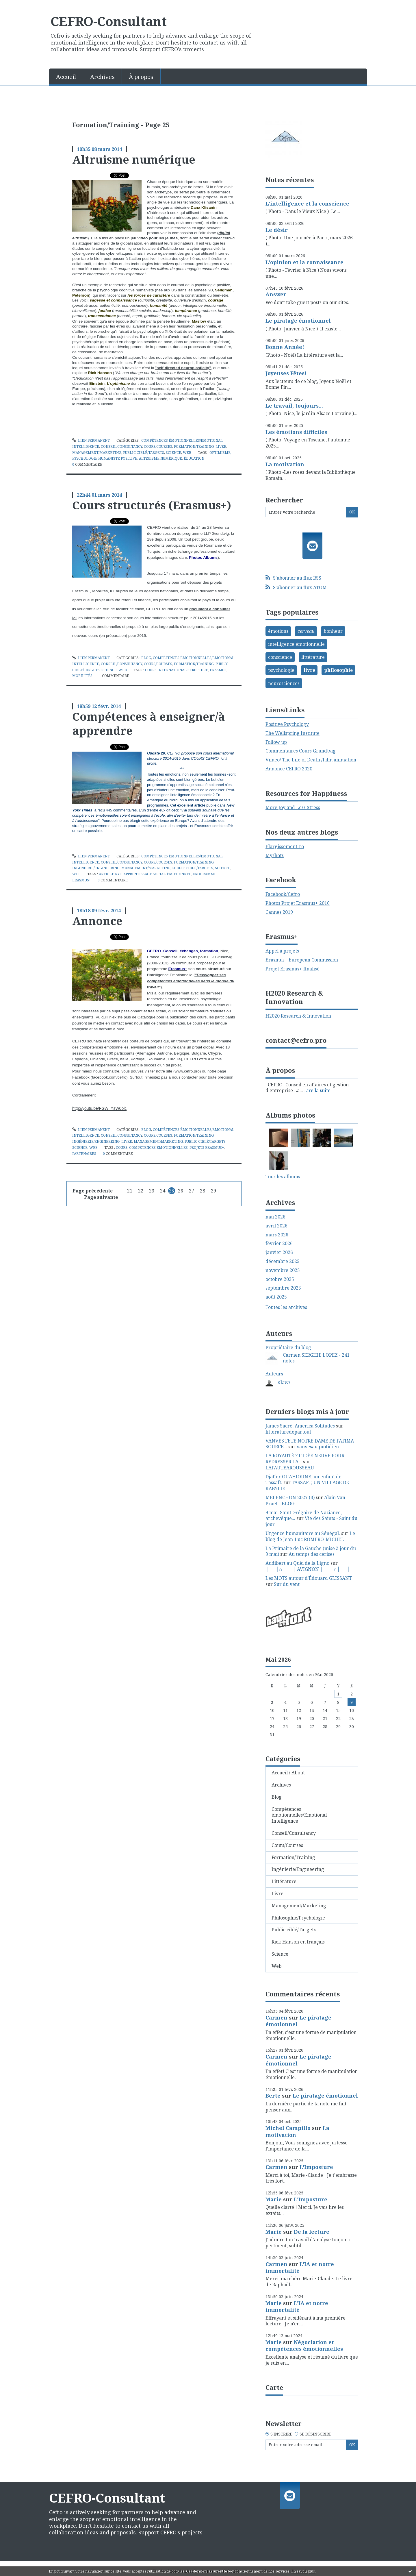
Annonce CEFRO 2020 (288, 768)
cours (121, 1147)
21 (129, 1191)
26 (180, 1191)
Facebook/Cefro (282, 894)
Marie (273, 2199)
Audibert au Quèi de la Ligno (297, 1563)
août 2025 (276, 1297)
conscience (280, 657)
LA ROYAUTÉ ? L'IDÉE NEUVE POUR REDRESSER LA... (304, 1458)
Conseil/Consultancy (121, 446)
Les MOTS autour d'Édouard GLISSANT (308, 1578)
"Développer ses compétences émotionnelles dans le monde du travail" (190, 981)
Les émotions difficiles (296, 431)
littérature (313, 657)
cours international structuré (176, 669)
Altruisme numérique (133, 159)
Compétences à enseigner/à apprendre (148, 723)
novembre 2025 (282, 1270)
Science (173, 452)
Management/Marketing (96, 452)
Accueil (66, 77)
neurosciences (284, 683)
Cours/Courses (158, 446)
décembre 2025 (282, 1261)
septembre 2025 (283, 1288)
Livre (221, 446)
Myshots (274, 855)
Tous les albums (282, 1176)
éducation (194, 458)
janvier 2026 (279, 1252)
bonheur (333, 631)
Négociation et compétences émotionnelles (304, 2345)
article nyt (110, 874)
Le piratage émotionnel (298, 320)
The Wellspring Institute (292, 733)
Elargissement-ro (284, 846)
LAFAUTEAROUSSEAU (289, 1467)
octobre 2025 (279, 1279)
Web (187, 452)
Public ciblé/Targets (143, 452)
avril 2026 (276, 1226)
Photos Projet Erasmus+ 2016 (297, 903)
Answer (275, 294)
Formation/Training (194, 446)
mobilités (82, 675)
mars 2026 (276, 1235)
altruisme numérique (160, 458)
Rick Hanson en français (298, 1942)
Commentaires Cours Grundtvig (300, 751)
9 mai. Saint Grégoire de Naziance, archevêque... (303, 1515)
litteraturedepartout (288, 1432)
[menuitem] (66, 76)
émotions (278, 631)
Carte (274, 2387)
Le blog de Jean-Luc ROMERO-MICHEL (310, 1536)
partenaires (84, 1153)
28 (202, 1191)
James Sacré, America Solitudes (300, 1426)
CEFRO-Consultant (109, 21)
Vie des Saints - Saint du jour (311, 1521)
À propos (141, 77)
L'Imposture (316, 2166)
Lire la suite (317, 1090)
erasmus (218, 669)
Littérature (284, 1881)
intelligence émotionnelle (296, 644)
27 (191, 1191)
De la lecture (311, 2231)
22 (140, 1191)
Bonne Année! (284, 346)
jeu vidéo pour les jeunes (154, 238)
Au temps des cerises (312, 1554)
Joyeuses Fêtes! (286, 373)
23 (151, 1191)
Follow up (276, 742)
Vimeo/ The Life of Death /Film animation (310, 760)
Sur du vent (287, 1584)
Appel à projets (282, 951)
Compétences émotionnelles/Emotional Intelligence (299, 1815)
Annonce (97, 920)
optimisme (220, 452)
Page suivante (101, 1197)
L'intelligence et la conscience (307, 203)
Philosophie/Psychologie (298, 1918)
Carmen (276, 2017)
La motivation (284, 464)
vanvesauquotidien (318, 1446)
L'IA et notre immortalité (299, 2267)
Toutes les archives (286, 1307)
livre (309, 670)
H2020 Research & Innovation (298, 1016)
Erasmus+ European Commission (301, 960)
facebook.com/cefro (109, 1077)
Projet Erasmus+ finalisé (292, 969)
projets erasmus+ (207, 1147)
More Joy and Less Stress (292, 807)
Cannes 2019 (279, 912)
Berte (273, 2095)
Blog (146, 657)
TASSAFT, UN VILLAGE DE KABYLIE (307, 1485)
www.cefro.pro (186, 1071)
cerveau (306, 631)
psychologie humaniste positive (104, 458)
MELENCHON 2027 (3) (290, 1497)
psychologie (281, 670)
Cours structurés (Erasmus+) (151, 505)
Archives (102, 77)
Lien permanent (91, 440)
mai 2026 (275, 1217)
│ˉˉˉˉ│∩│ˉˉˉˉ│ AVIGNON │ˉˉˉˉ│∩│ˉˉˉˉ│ (307, 1569)
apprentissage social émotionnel (157, 874)
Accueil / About (288, 1772)
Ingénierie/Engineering (96, 868)
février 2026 (279, 1243)
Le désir (276, 229)
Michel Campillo (288, 2127)
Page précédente (93, 1191)
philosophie (338, 670)
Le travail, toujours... (294, 405)
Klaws (284, 1382)
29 (213, 1191)
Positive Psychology (287, 724)
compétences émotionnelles (158, 1147)
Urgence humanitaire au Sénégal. (302, 1533)
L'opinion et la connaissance (304, 262)
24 (162, 1191)
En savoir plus (303, 2571)
